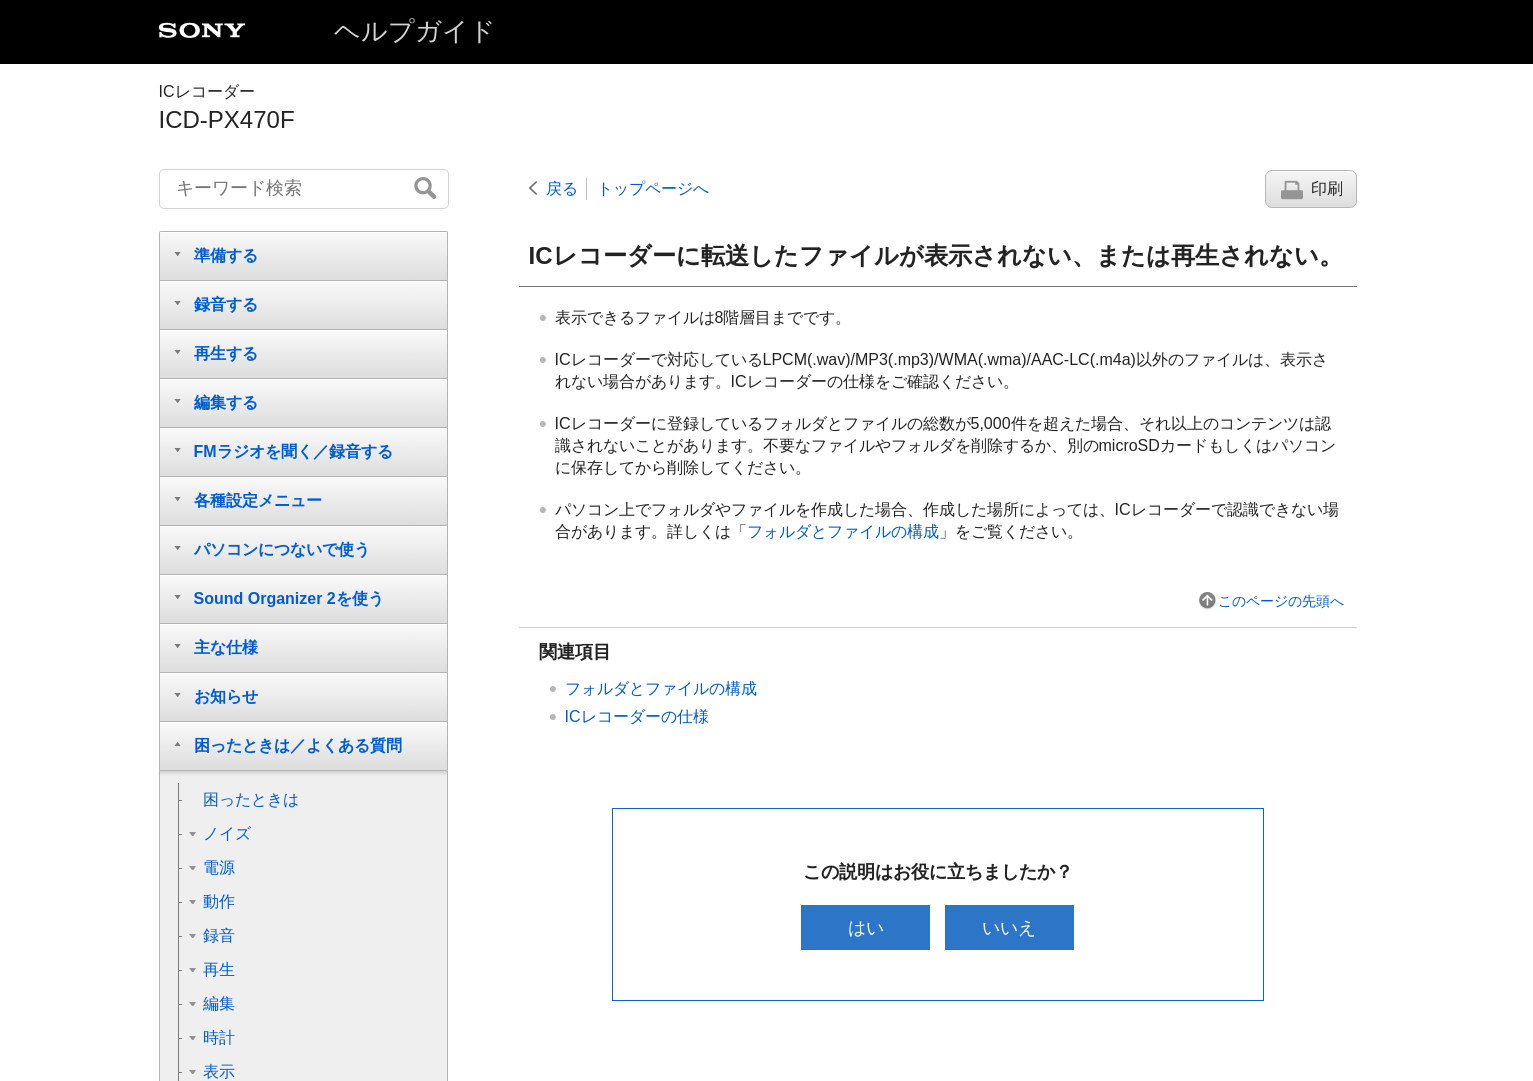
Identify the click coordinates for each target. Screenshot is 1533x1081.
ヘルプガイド (415, 31)
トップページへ (653, 188)
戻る (562, 188)
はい (866, 927)
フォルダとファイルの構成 (843, 531)
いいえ (1009, 927)
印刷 (1327, 188)
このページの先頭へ (1281, 601)
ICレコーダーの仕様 (637, 716)
